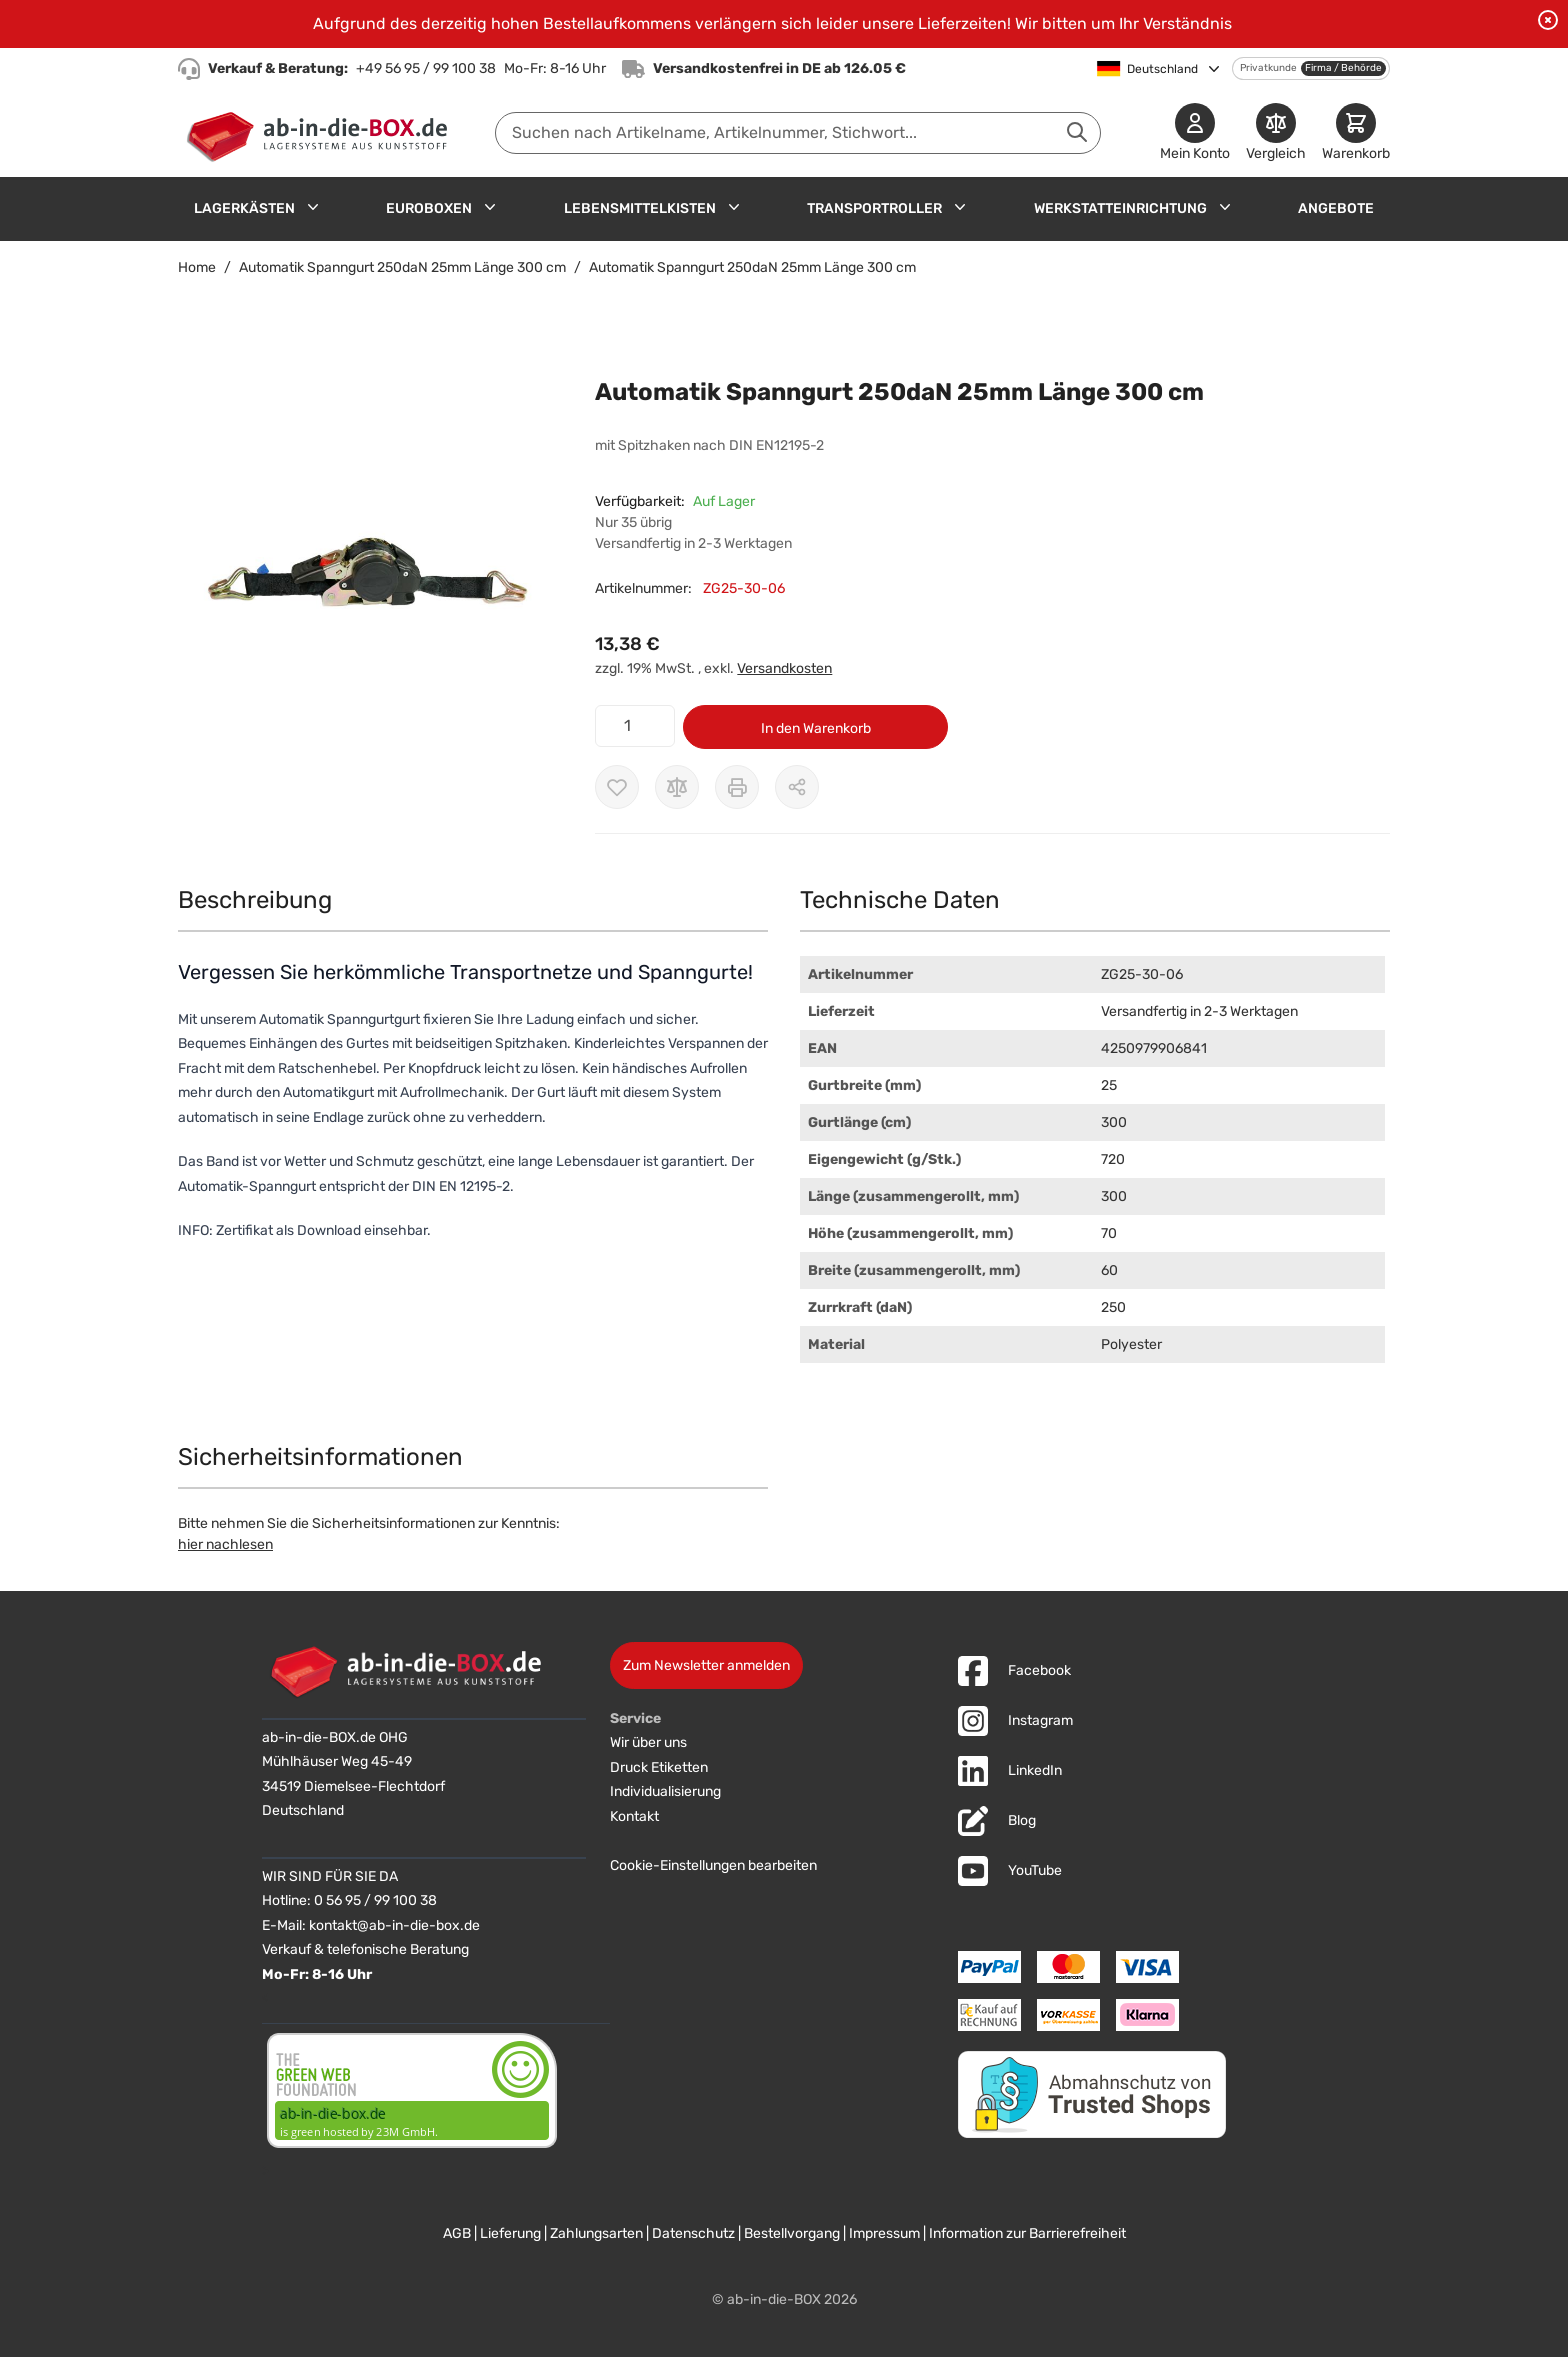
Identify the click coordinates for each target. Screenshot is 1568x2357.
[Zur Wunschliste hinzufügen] (617, 787)
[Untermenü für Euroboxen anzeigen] (490, 207)
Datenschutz (693, 2233)
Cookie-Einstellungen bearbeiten (713, 1865)
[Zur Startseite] (321, 133)
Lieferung (510, 2233)
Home (197, 267)
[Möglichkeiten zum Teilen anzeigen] (797, 787)
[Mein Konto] (1195, 133)
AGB (457, 2233)
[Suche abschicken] (1077, 132)
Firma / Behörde (1343, 68)
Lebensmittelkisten (640, 208)
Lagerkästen (244, 208)
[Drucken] (737, 787)
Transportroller (874, 208)
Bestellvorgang (792, 2233)
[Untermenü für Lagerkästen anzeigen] (313, 207)
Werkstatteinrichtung (1120, 208)
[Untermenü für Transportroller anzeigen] (960, 207)
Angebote (1336, 208)
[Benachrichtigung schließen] (1548, 20)
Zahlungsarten (596, 2233)
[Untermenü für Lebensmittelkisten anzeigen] (734, 207)
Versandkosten (784, 668)
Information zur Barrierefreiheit (1027, 2233)
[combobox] (798, 133)
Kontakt (634, 1816)
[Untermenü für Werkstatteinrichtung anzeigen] (1225, 207)
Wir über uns (648, 1742)
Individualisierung (665, 1791)
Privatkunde (1268, 68)
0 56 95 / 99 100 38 (375, 1900)
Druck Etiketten (659, 1767)
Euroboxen (429, 208)
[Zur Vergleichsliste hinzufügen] (677, 787)
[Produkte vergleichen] (1276, 133)
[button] (366, 573)
